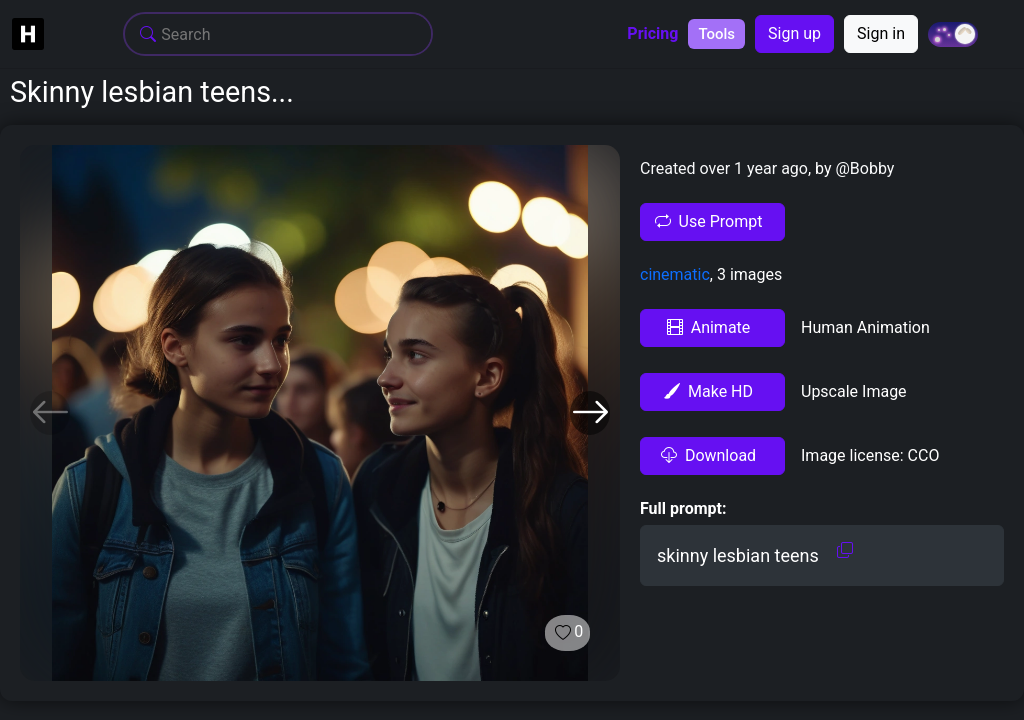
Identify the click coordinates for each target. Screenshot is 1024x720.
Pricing (652, 34)
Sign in (881, 33)
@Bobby (863, 168)
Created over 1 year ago (724, 168)
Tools (716, 34)
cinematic (675, 274)
